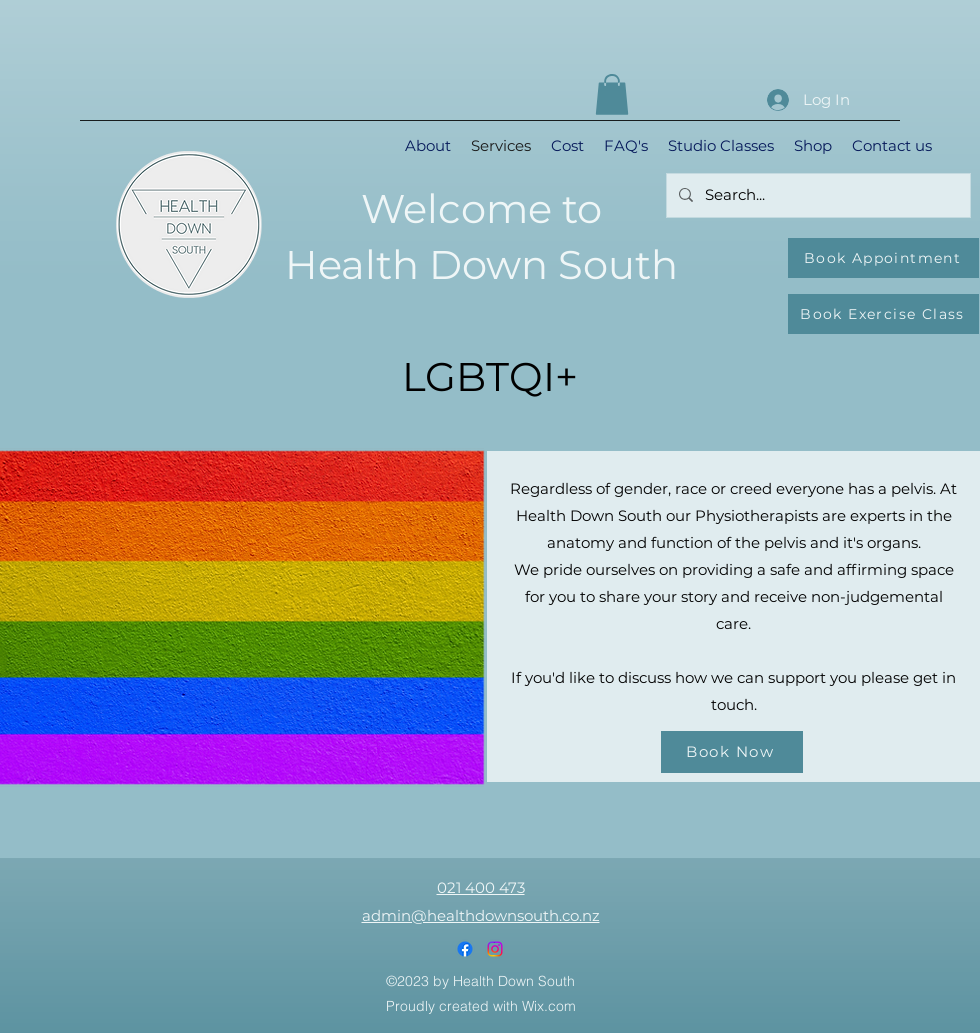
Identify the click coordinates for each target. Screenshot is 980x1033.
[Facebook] (465, 949)
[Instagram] (495, 949)
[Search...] (816, 195)
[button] (612, 94)
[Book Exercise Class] (883, 314)
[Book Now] (732, 752)
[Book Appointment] (883, 258)
